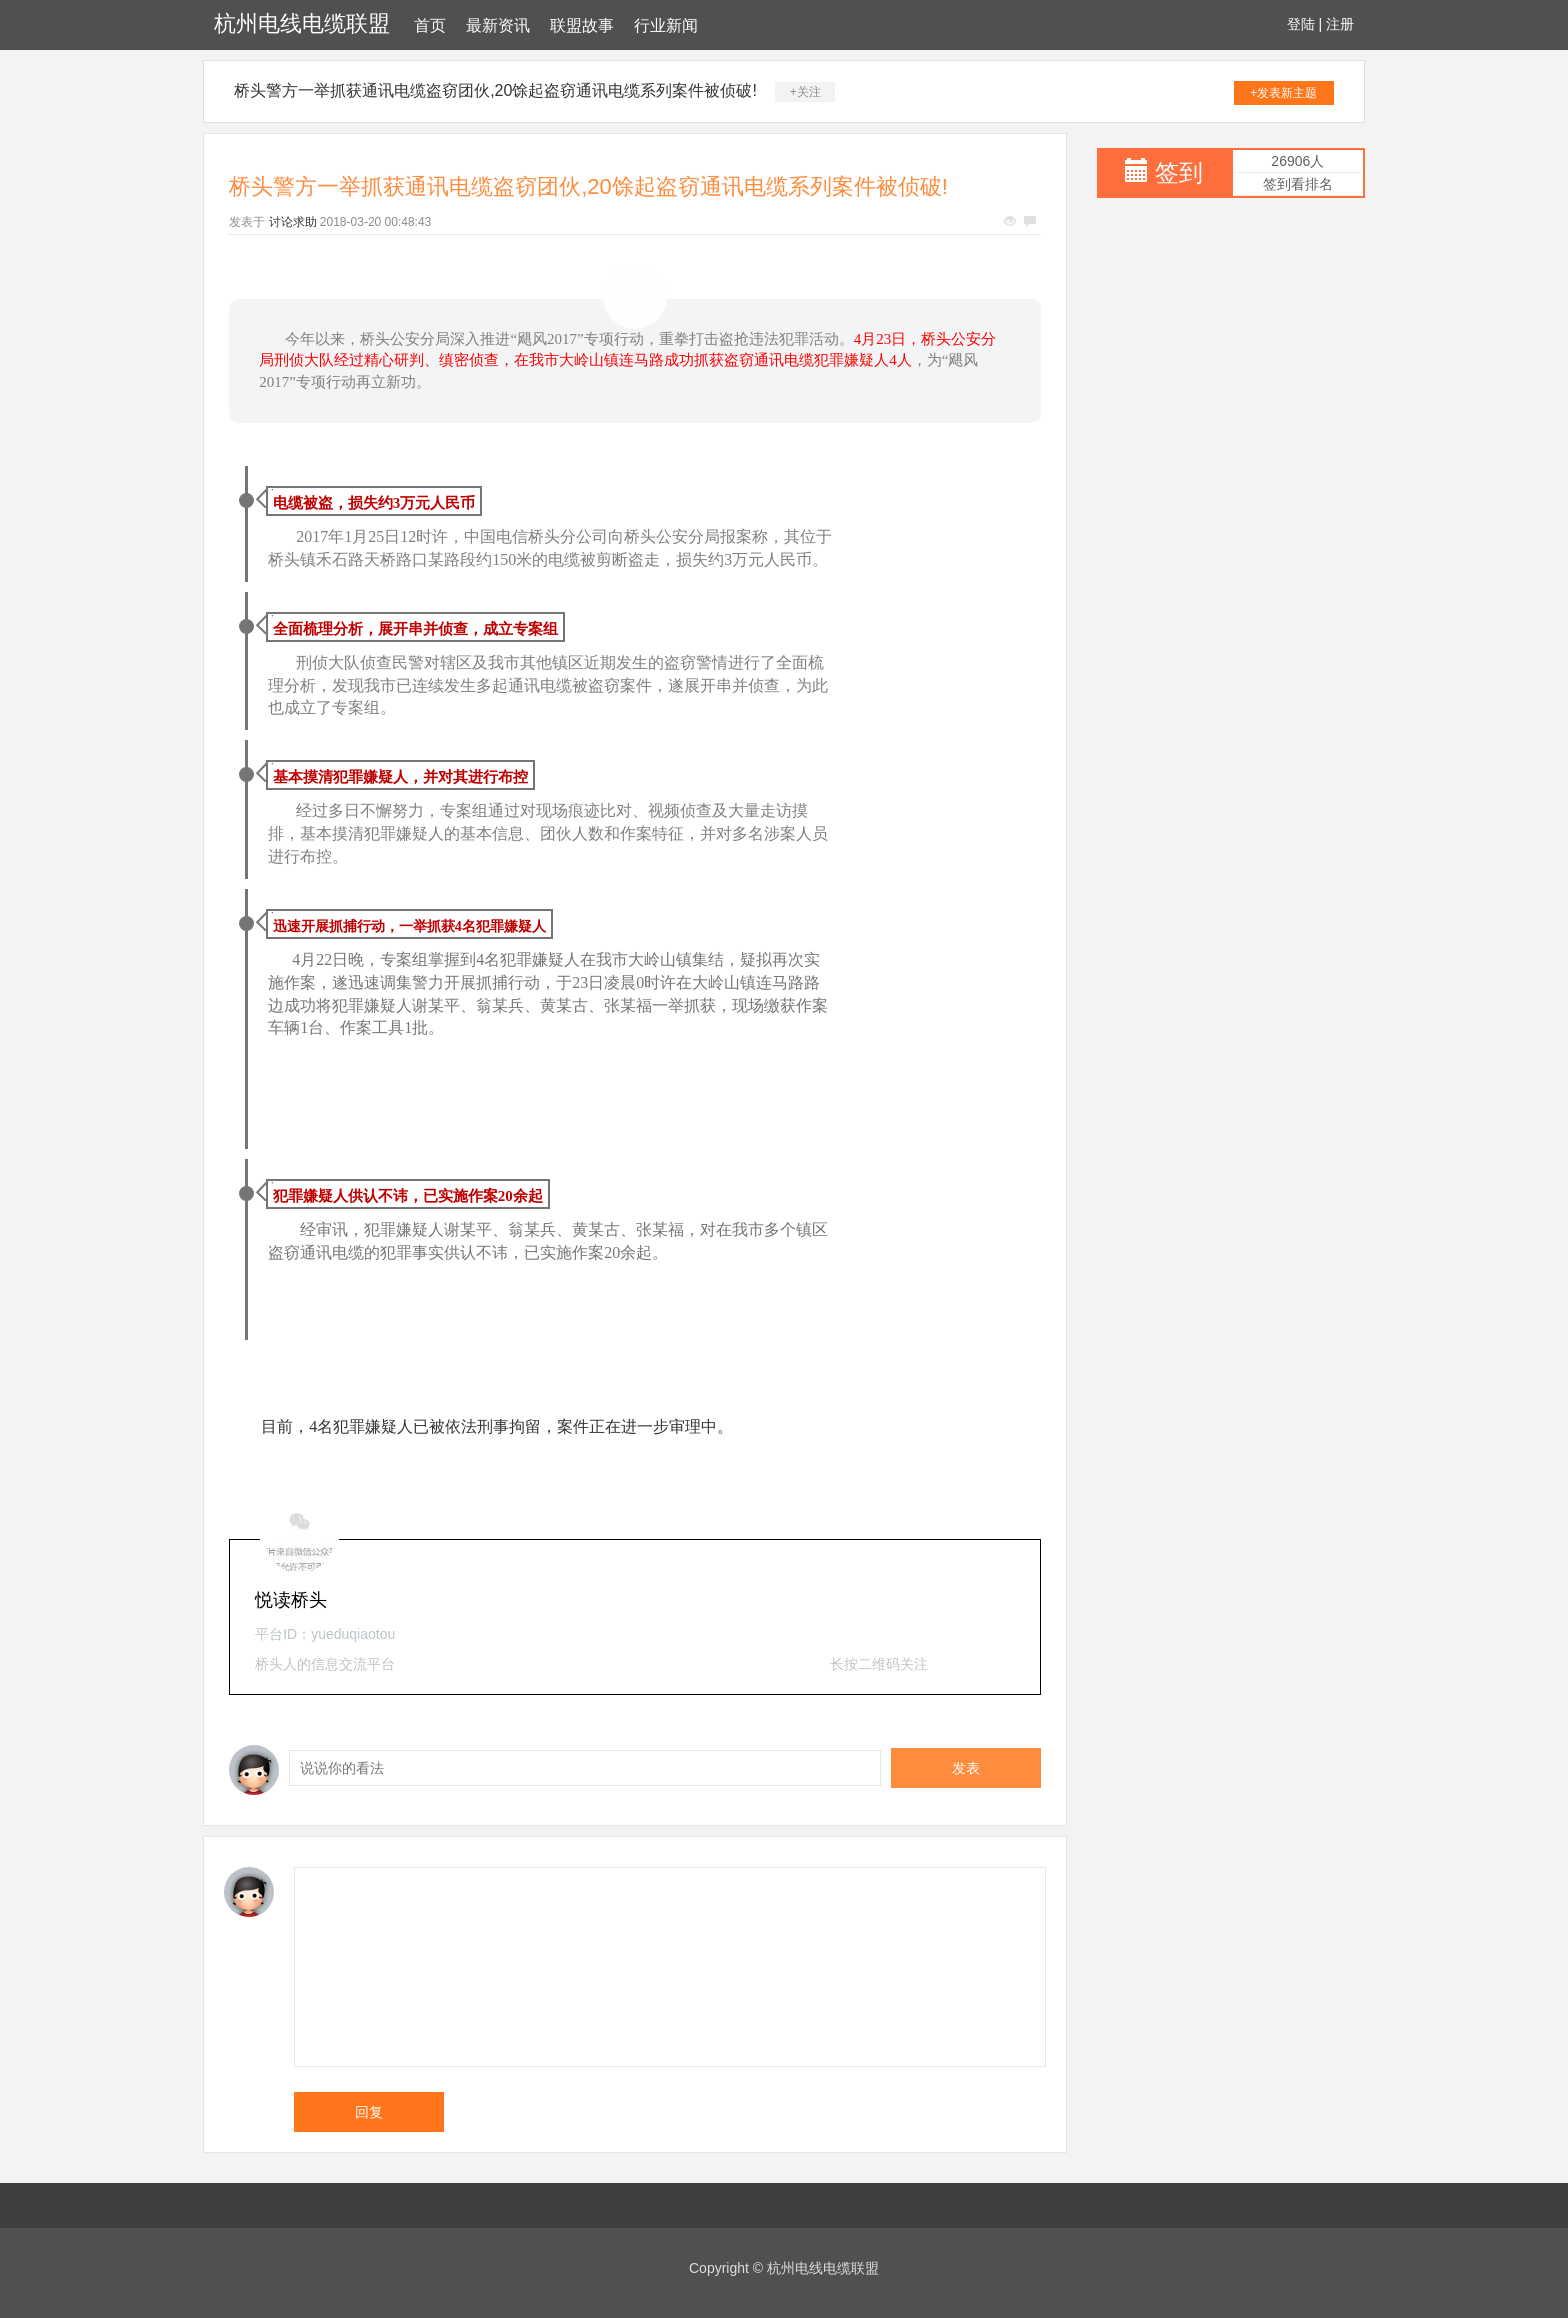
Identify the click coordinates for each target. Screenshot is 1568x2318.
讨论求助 (293, 222)
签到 (1179, 172)
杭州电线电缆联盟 (302, 23)
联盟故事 (582, 25)
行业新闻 (666, 25)
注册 (1340, 24)
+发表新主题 (1283, 93)
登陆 (1301, 24)
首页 (430, 25)
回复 (369, 2112)
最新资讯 (498, 25)
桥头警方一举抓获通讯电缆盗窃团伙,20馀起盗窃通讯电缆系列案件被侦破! (495, 90)
